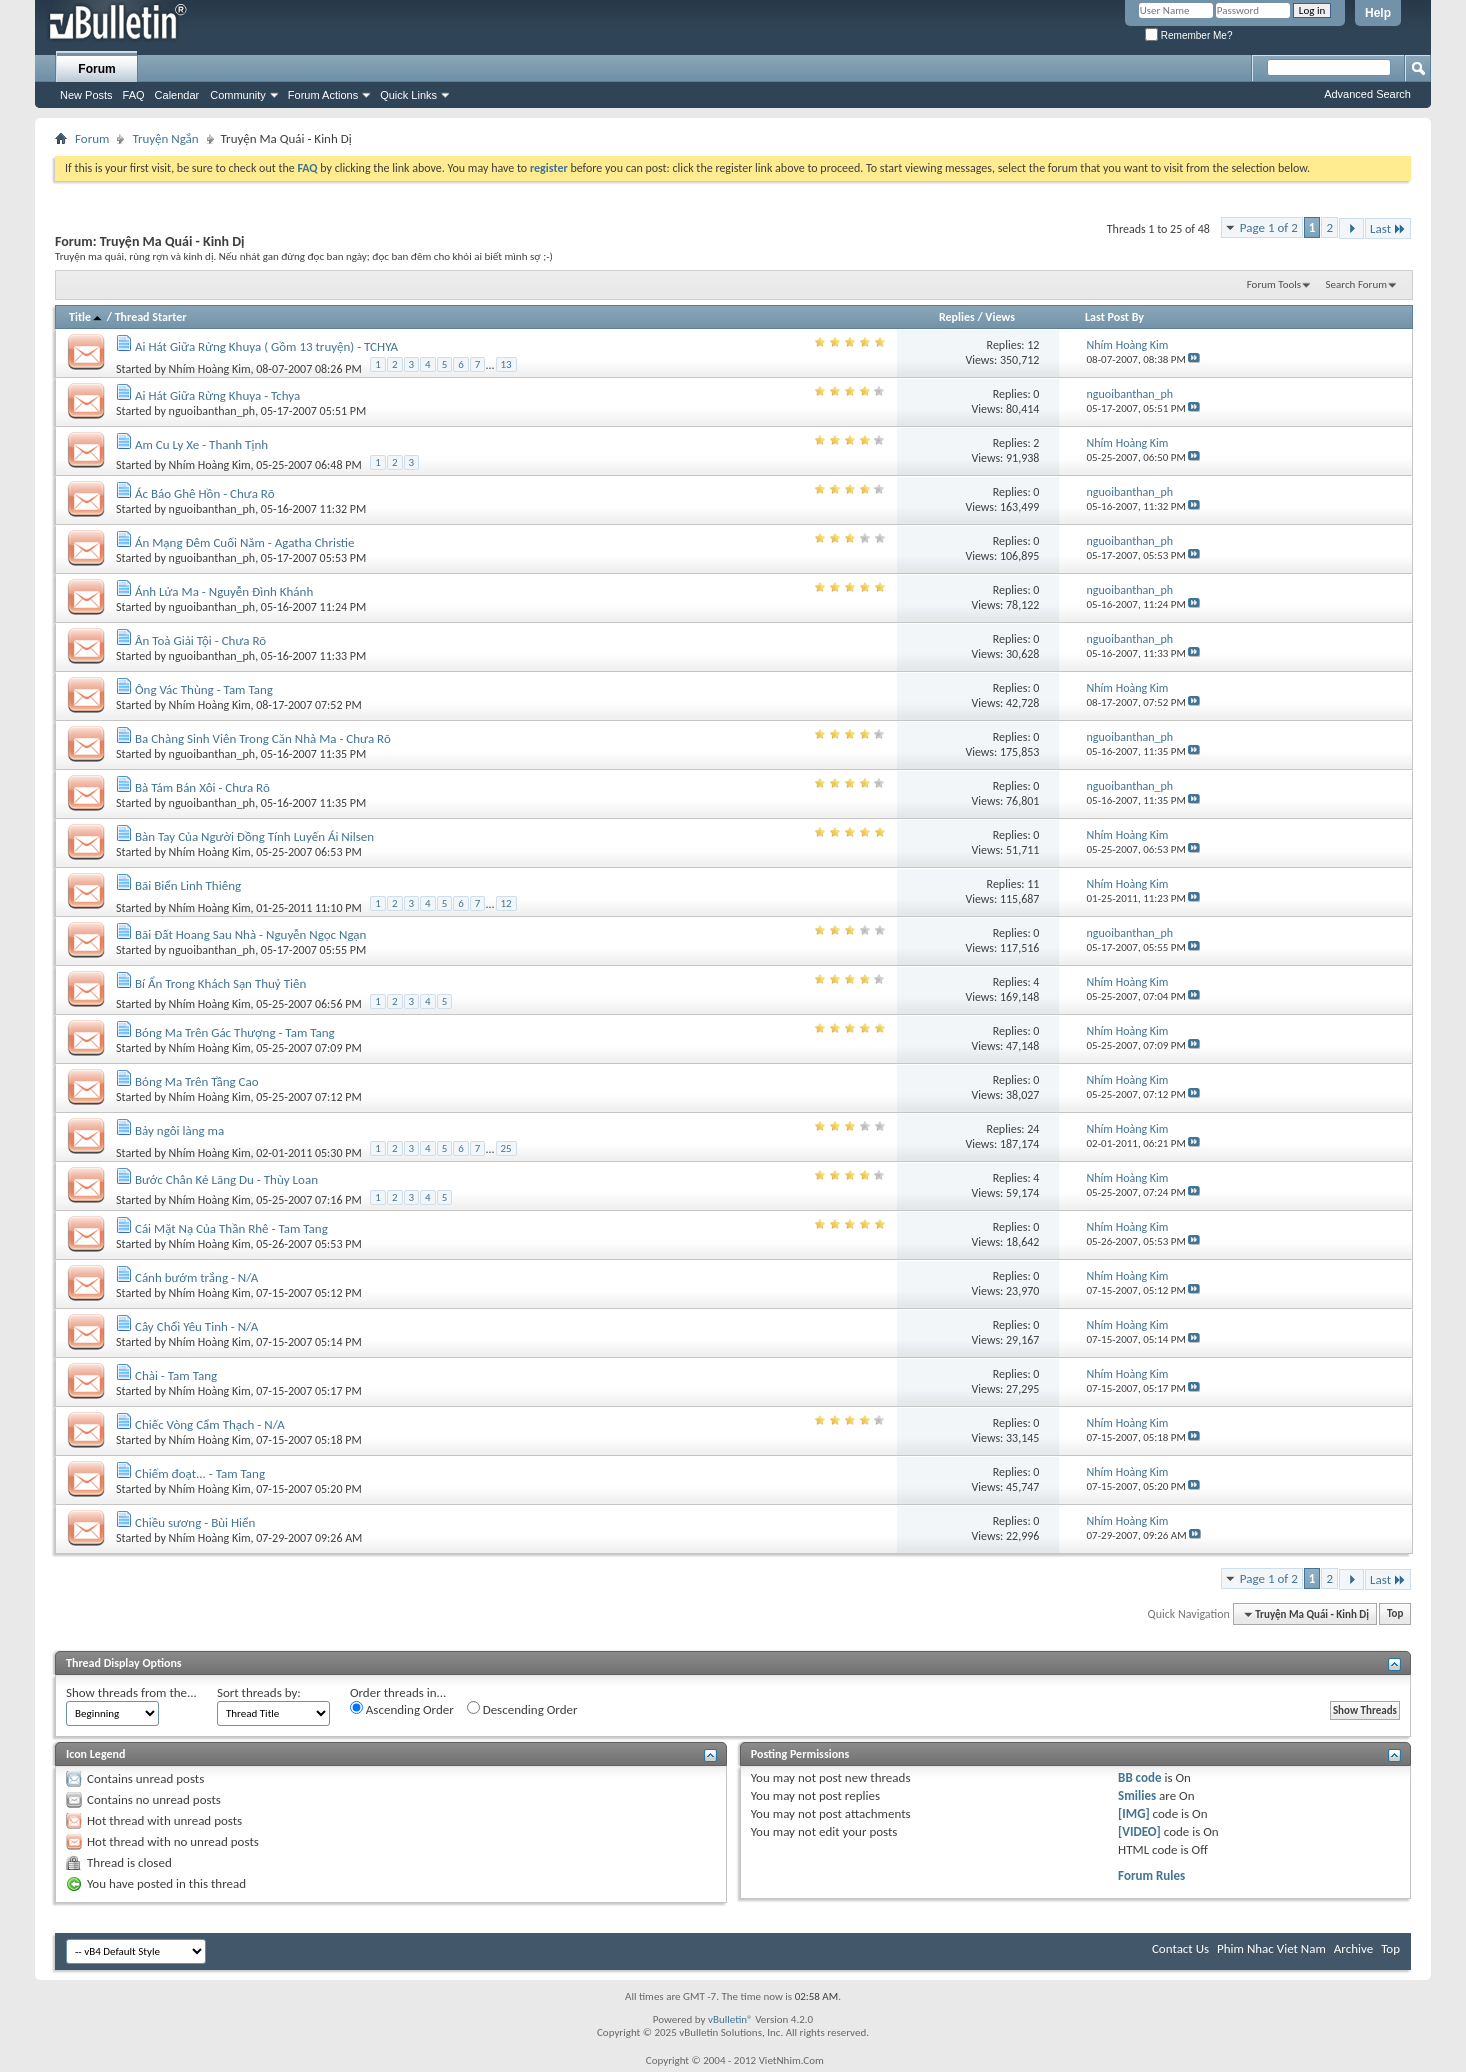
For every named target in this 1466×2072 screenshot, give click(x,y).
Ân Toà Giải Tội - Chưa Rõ (200, 640)
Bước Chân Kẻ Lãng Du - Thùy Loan (226, 1179)
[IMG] (1134, 1813)
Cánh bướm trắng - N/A (196, 1277)
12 (1033, 345)
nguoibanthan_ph (212, 411)
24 (1033, 1129)
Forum (96, 69)
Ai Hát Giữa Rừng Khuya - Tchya (217, 395)
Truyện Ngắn (165, 138)
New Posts (86, 95)
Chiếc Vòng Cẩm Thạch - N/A (210, 1424)
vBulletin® (730, 2019)
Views (1000, 317)
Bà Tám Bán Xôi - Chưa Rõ (202, 787)
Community (238, 95)
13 (506, 364)
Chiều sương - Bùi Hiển (195, 1522)
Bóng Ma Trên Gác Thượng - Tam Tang (235, 1032)
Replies (957, 317)
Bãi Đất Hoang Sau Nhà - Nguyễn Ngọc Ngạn (250, 934)
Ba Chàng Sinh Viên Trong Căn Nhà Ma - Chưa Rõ (263, 738)
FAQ (134, 95)
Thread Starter (151, 317)
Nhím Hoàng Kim (210, 368)
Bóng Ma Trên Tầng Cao (197, 1081)
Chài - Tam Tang (176, 1375)
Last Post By (1114, 317)
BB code (1139, 1777)
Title (86, 317)
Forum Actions (323, 95)
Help (1378, 13)
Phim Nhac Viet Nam (1271, 1948)
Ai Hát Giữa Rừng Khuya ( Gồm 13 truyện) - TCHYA (266, 346)
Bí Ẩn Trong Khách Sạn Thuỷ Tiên (220, 983)
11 (1033, 884)
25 (506, 1148)
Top (1395, 1614)
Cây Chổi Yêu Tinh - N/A (196, 1326)
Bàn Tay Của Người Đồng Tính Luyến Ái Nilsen (254, 836)
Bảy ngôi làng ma (179, 1130)
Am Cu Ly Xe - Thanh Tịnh (201, 444)
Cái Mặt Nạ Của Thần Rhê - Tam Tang (231, 1228)
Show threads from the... (131, 1692)
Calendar (177, 95)
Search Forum (1357, 284)
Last (1388, 228)
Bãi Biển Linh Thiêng (188, 885)
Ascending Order (402, 1709)
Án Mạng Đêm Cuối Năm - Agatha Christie (245, 542)
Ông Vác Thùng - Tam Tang (204, 689)
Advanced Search (1367, 94)
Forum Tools (1274, 284)
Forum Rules (1151, 1875)
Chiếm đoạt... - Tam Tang (200, 1473)
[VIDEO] (1139, 1831)
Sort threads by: (259, 1692)
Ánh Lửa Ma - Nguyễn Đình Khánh (224, 591)
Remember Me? (1188, 35)
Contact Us (1180, 1948)
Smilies (1137, 1795)
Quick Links (408, 95)
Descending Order (522, 1709)
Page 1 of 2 (1269, 227)
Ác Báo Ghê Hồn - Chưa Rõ (205, 493)
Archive (1353, 1948)
